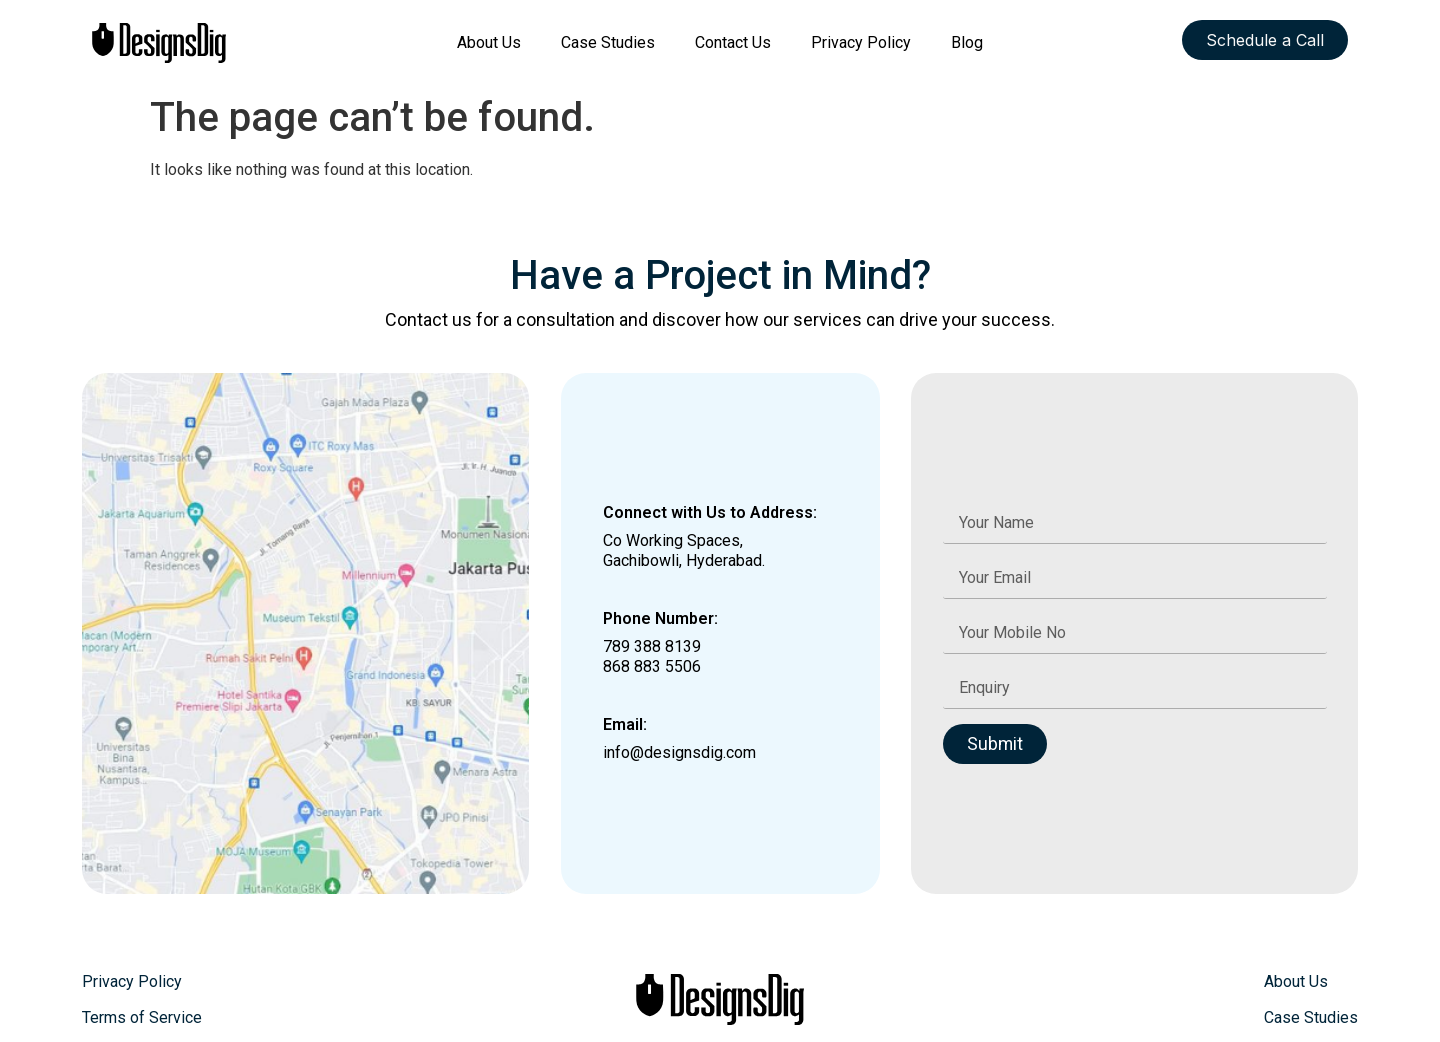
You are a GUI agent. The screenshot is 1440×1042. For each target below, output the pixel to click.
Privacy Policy (861, 42)
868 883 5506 (652, 666)
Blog (967, 42)
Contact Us (733, 42)
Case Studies (608, 42)
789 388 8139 (652, 646)
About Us (489, 42)
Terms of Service (142, 1017)
